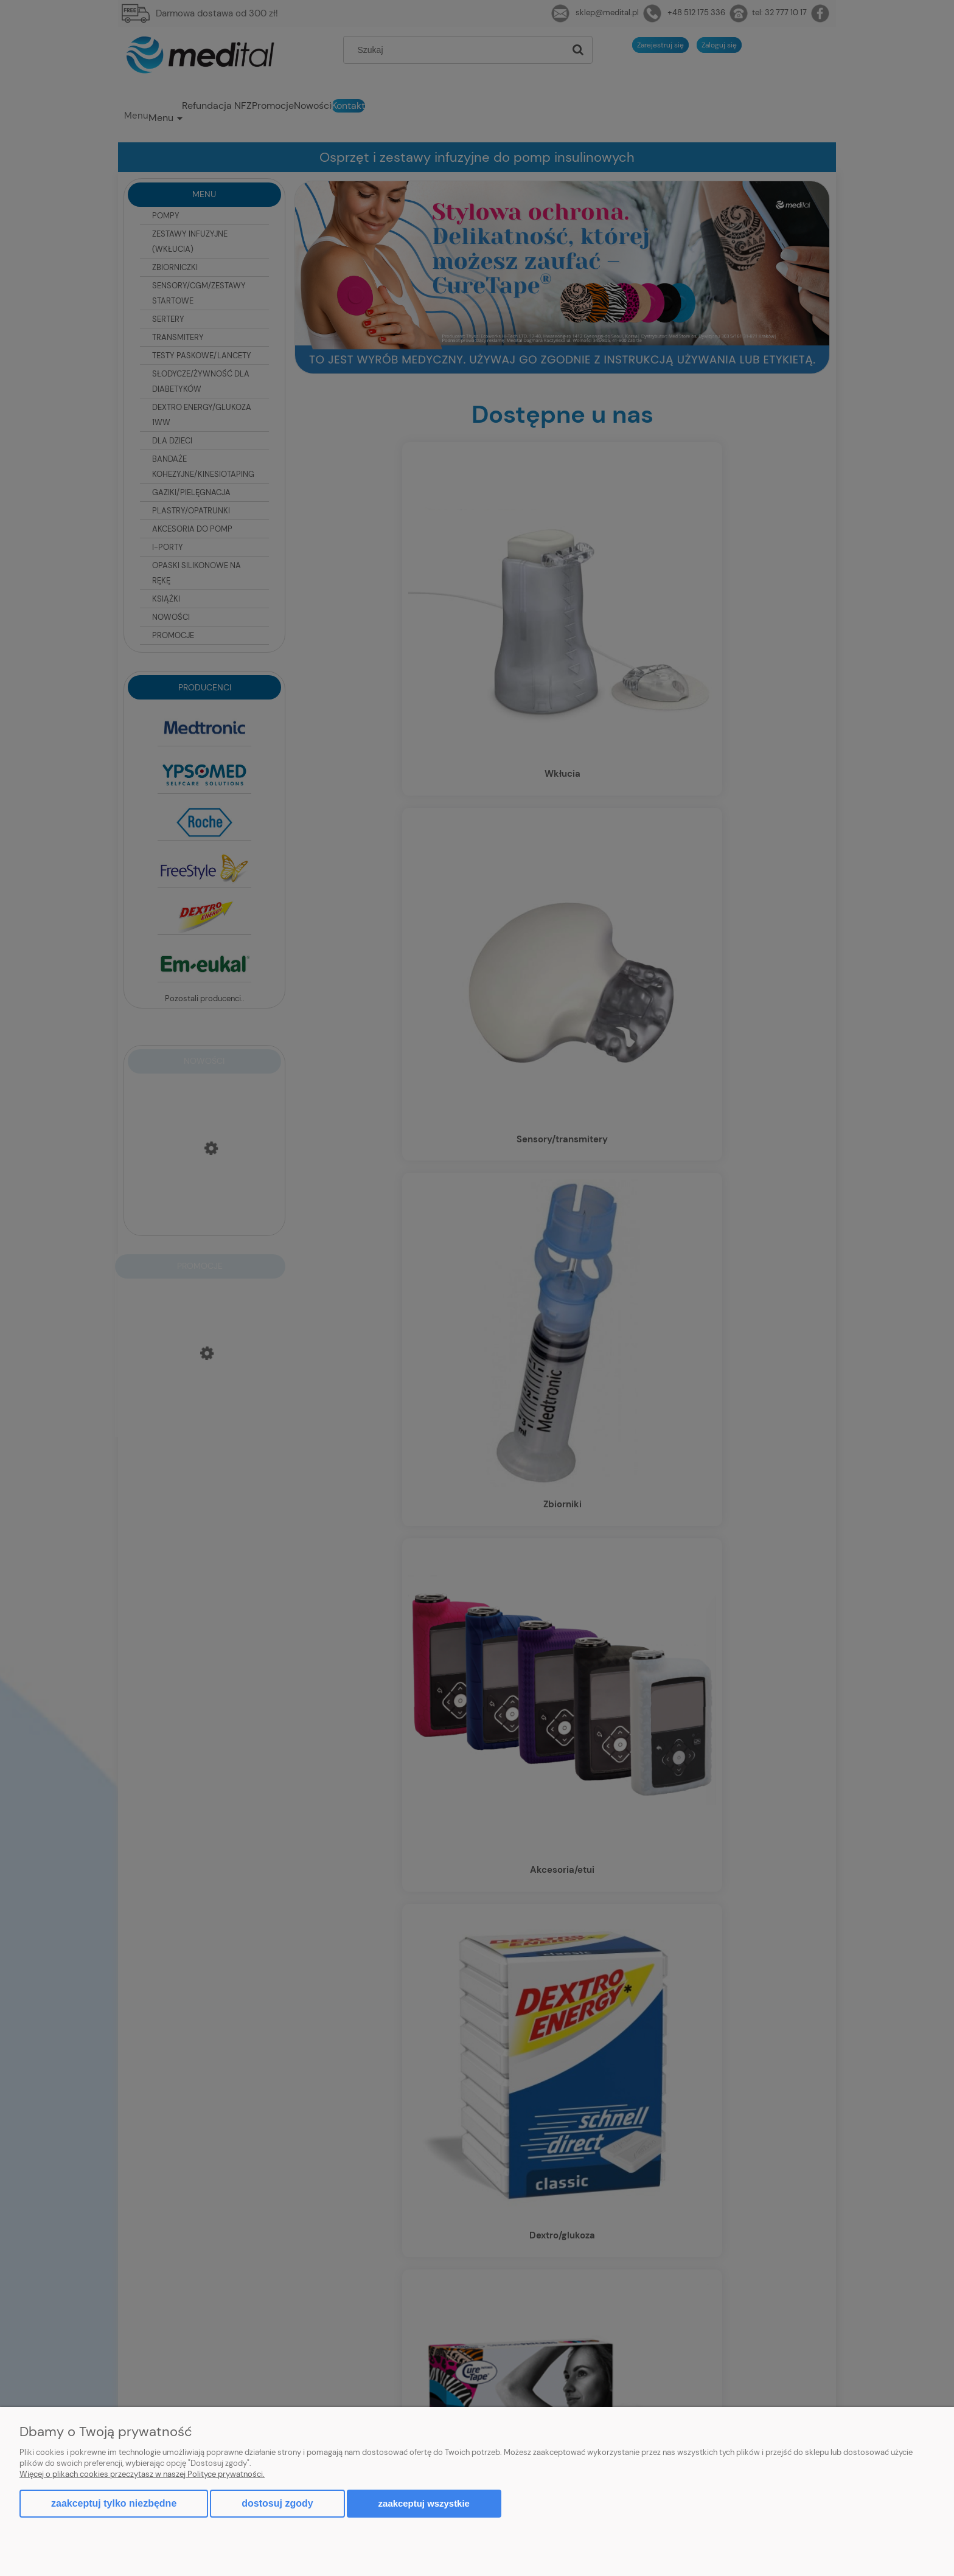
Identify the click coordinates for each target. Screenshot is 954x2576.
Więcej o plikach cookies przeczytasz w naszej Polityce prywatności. (142, 2474)
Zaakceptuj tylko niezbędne (113, 2503)
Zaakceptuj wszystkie (424, 2503)
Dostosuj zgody (277, 2503)
